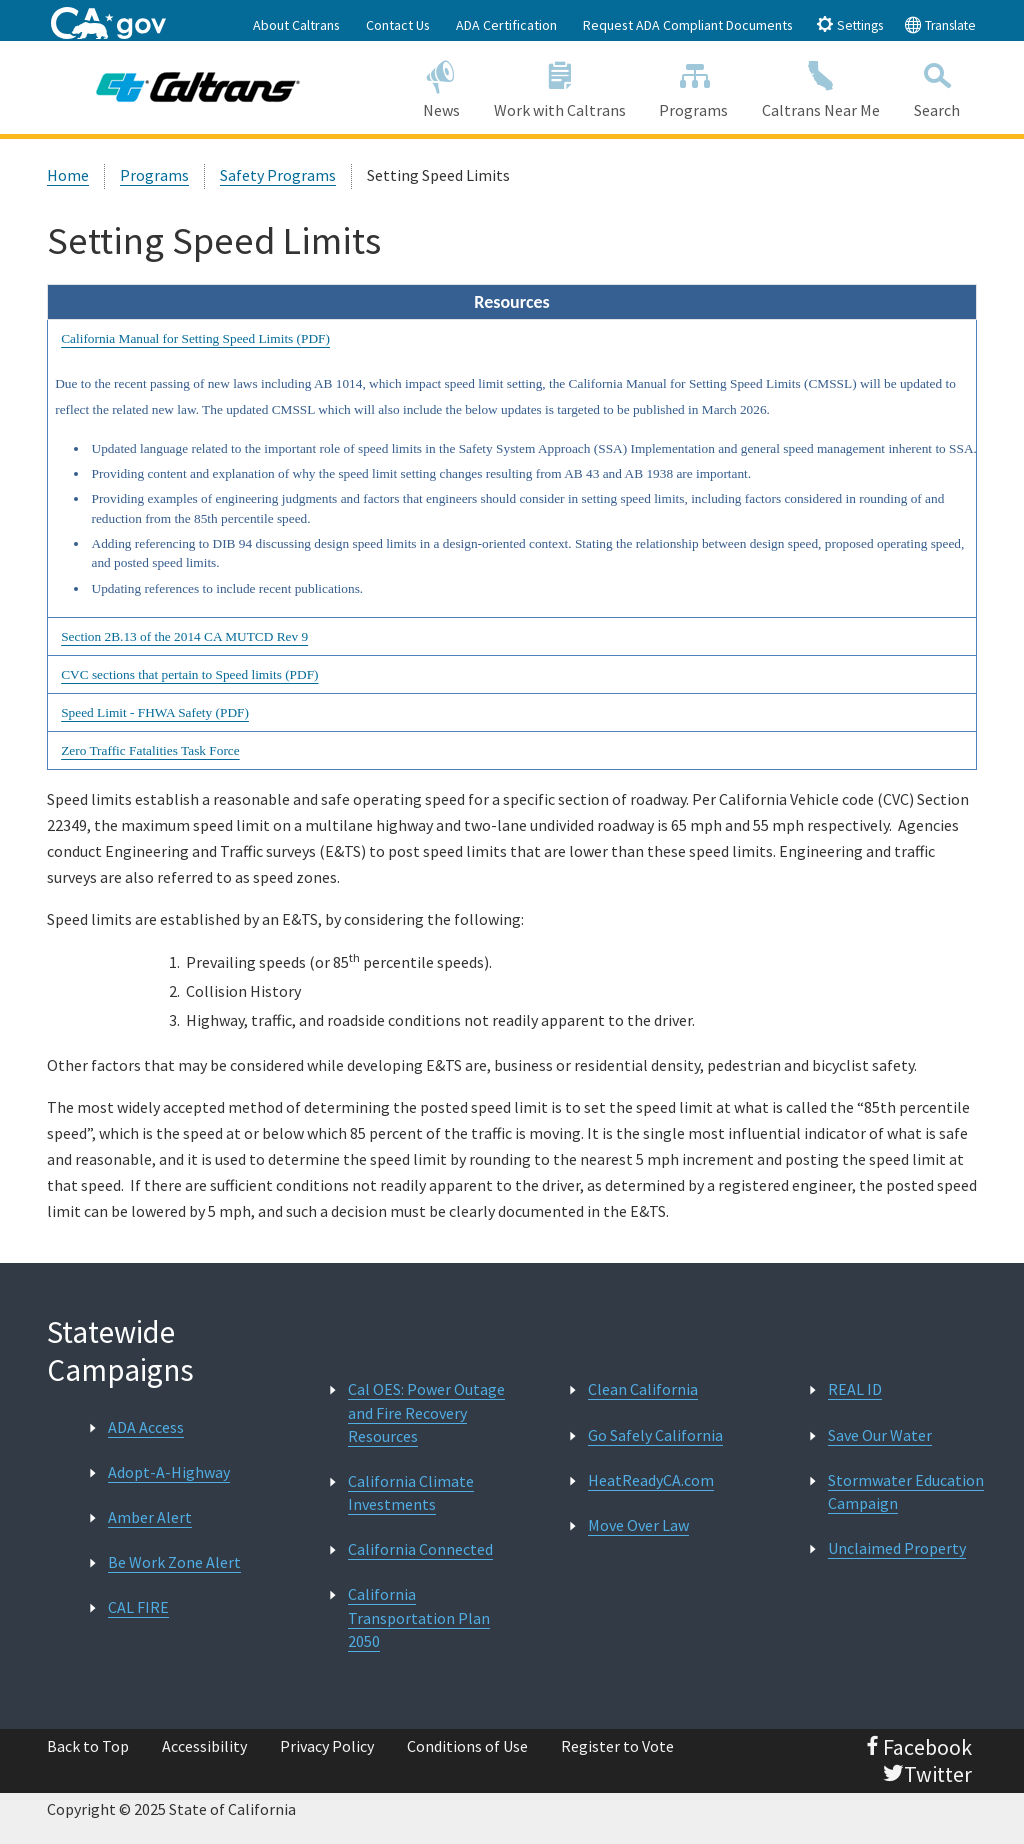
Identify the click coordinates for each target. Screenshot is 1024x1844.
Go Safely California (655, 1435)
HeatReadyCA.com (651, 1480)
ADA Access (146, 1427)
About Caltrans (296, 25)
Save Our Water (880, 1435)
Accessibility (204, 1746)
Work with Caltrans (560, 86)
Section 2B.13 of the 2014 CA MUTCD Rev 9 (184, 636)
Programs (693, 86)
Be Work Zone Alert (174, 1562)
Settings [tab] (849, 24)
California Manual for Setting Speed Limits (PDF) (195, 338)
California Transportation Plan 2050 (419, 1617)
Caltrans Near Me (821, 86)
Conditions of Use (467, 1746)
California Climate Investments (411, 1492)
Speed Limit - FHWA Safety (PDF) (155, 712)
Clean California (643, 1389)
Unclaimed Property (897, 1548)
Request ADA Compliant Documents (688, 25)
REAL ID (855, 1389)
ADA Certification (506, 25)
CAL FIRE (138, 1607)
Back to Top (88, 1746)
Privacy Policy (327, 1746)
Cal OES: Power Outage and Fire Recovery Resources (426, 1412)
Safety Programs (278, 175)
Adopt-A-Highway (169, 1472)
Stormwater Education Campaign (906, 1491)
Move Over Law (638, 1525)
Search (937, 86)
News (441, 86)
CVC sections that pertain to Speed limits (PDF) (189, 674)
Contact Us (398, 25)
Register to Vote (617, 1746)
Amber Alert (150, 1517)
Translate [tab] (940, 24)
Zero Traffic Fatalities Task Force (150, 750)
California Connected (420, 1549)
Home (68, 175)
